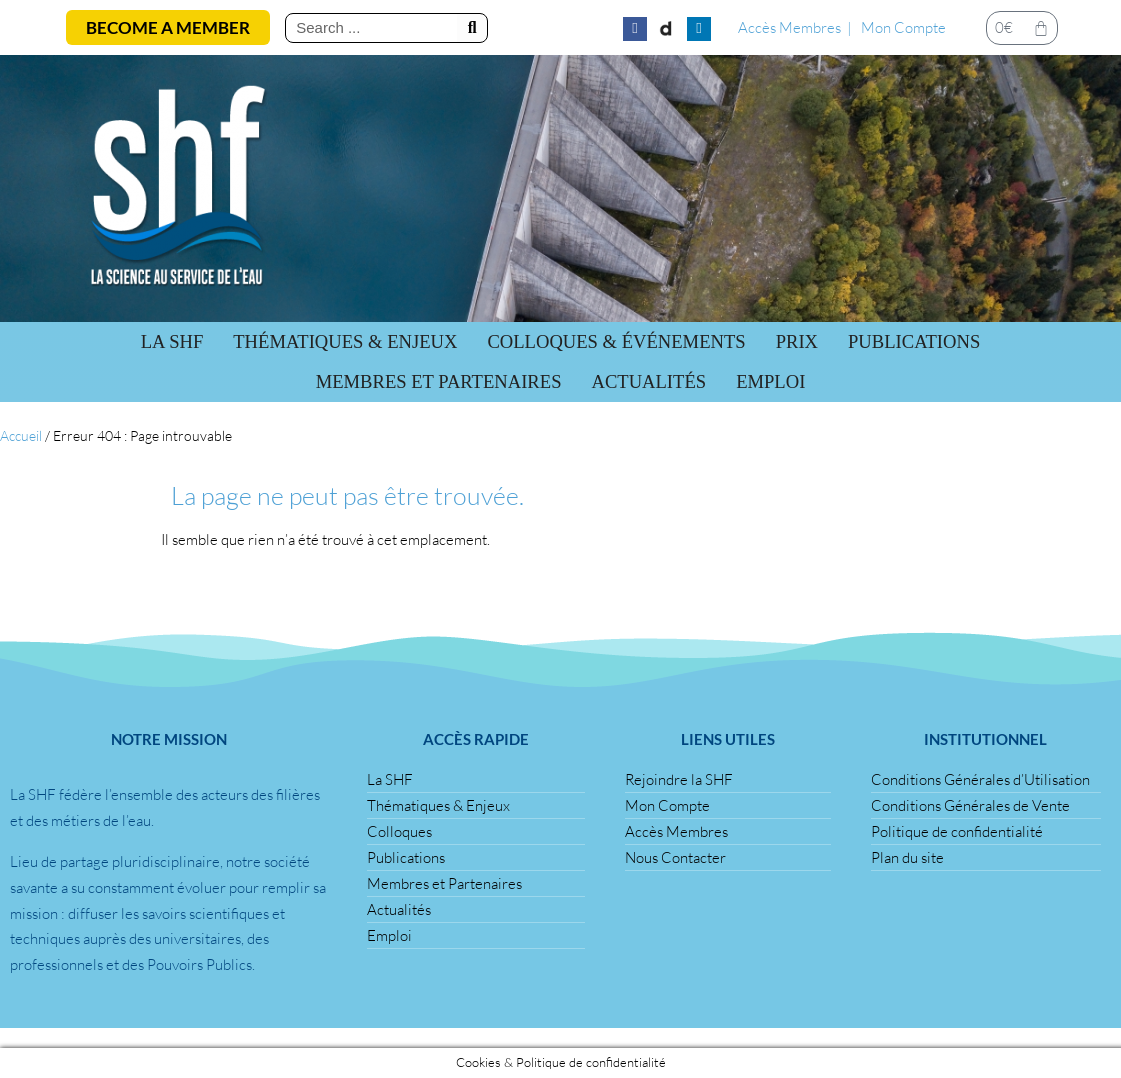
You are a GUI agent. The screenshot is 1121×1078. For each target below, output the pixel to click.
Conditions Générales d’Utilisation (980, 779)
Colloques (399, 831)
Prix (797, 341)
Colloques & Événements (616, 341)
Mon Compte (903, 27)
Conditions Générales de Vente (970, 805)
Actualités (648, 381)
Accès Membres (789, 27)
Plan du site (907, 857)
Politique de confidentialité (957, 831)
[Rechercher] (472, 28)
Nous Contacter (675, 857)
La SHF (172, 341)
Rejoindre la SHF (679, 779)
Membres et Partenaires (439, 381)
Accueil (21, 435)
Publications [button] (914, 341)
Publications (406, 857)
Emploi (770, 381)
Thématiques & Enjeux (345, 341)
